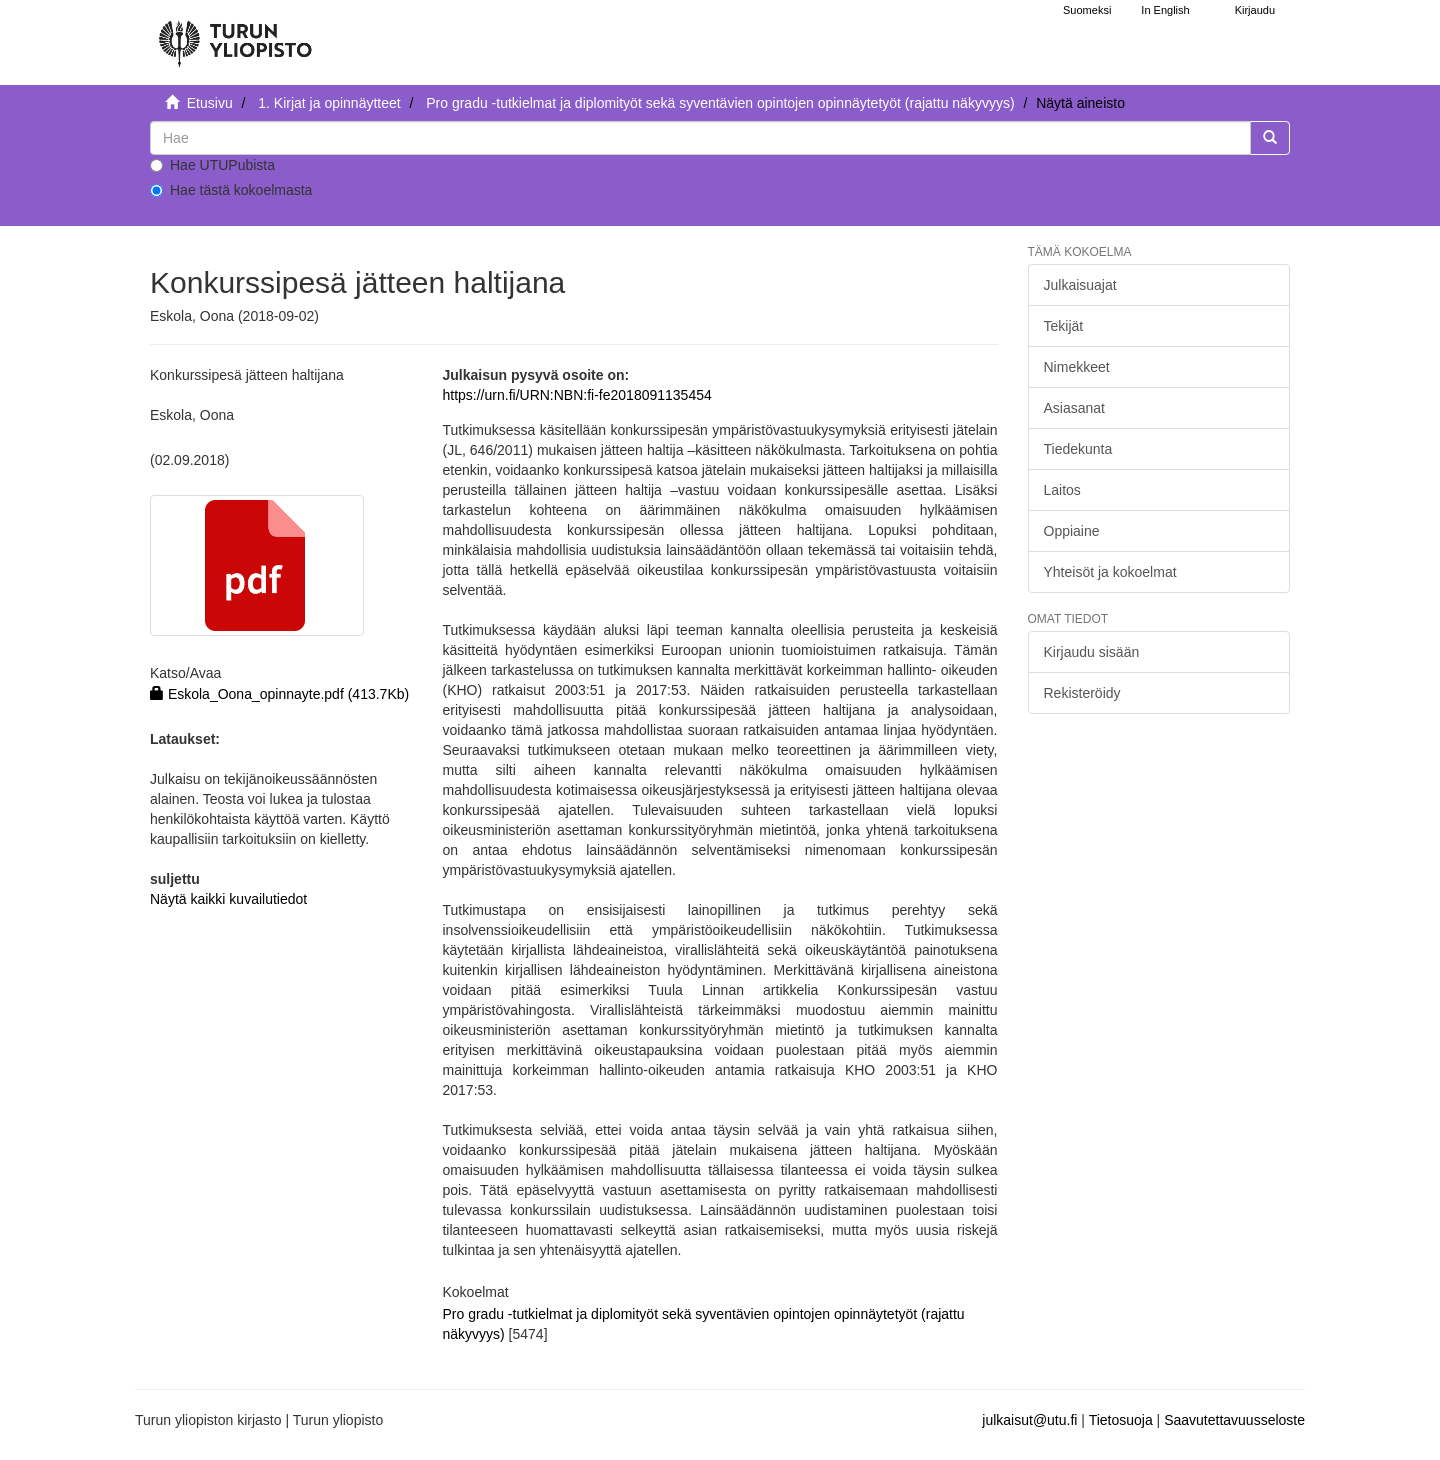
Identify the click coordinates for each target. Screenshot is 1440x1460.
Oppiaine (1072, 531)
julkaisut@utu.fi (1029, 1420)
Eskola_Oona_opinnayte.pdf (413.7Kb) (279, 694)
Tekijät (1064, 326)
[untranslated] (700, 138)
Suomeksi (1087, 10)
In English (1165, 10)
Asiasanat (1074, 408)
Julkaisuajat (1080, 285)
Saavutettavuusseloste (1234, 1420)
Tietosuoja (1121, 1420)
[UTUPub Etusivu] (235, 35)
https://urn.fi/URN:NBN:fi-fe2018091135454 (576, 395)
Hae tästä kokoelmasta (231, 190)
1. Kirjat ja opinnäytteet (329, 103)
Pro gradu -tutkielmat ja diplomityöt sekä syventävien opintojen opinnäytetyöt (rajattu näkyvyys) (720, 103)
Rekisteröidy (1082, 693)
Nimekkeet (1077, 367)
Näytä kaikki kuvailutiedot (228, 899)
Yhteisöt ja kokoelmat (1110, 572)
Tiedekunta (1078, 449)
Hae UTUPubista (212, 165)
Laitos (1062, 490)
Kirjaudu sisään (1092, 652)
